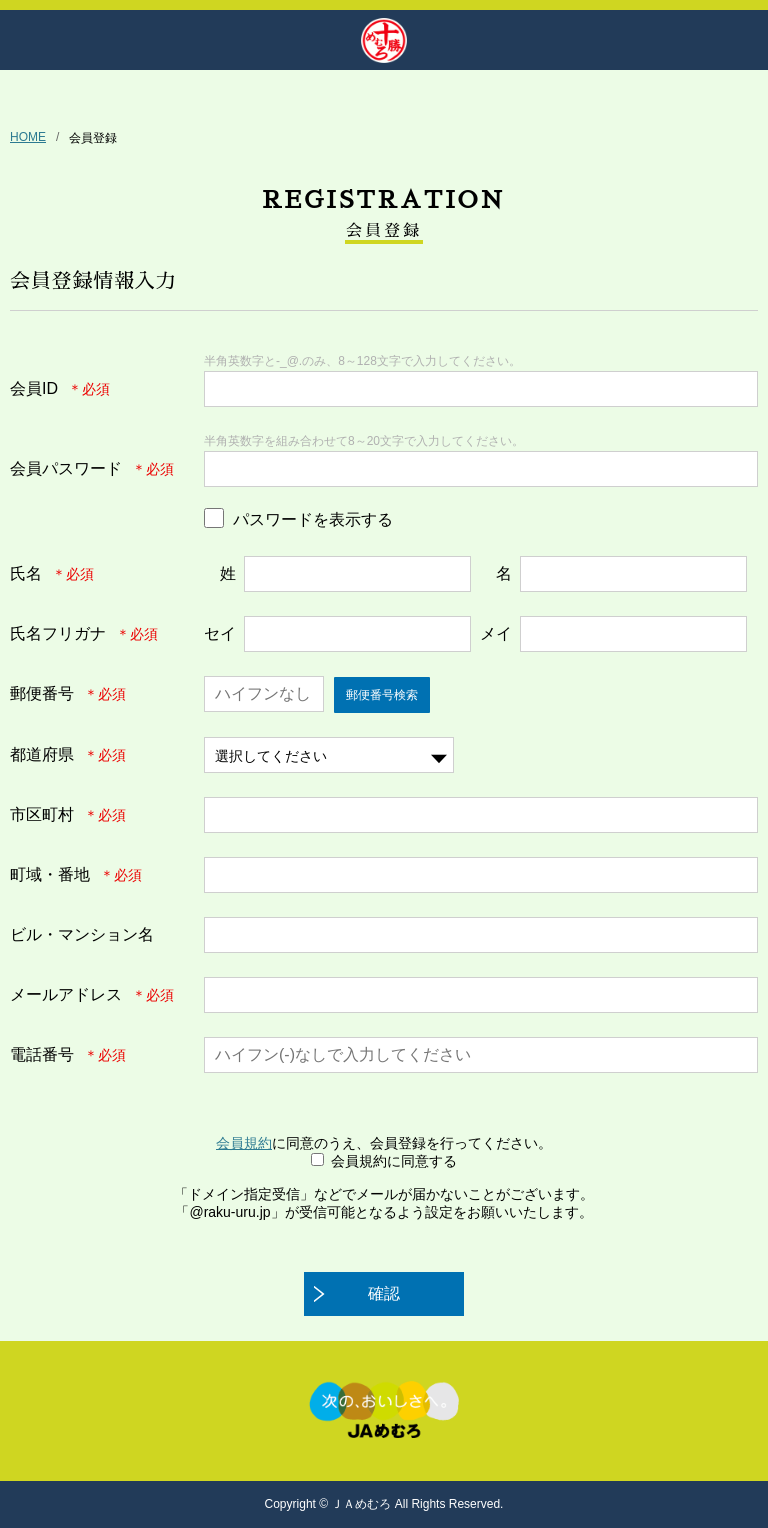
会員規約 (244, 1143)
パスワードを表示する (313, 519)
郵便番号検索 (382, 695)
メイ (496, 633)
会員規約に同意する (394, 1161)
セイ (220, 633)
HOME (28, 137)
